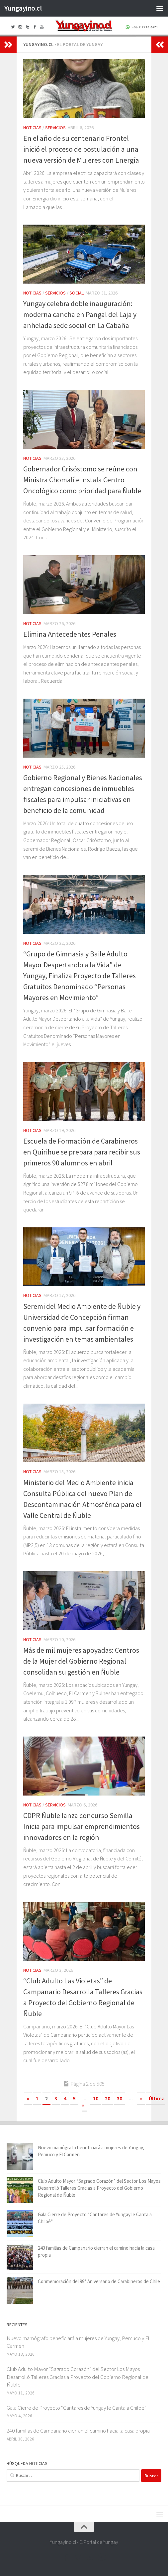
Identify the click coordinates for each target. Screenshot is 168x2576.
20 (107, 2098)
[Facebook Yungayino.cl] (66, 2557)
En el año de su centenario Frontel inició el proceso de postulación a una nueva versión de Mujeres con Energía (81, 149)
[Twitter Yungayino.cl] (78, 2557)
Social (76, 293)
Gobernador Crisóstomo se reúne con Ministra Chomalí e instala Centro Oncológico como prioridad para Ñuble (82, 479)
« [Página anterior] (28, 2098)
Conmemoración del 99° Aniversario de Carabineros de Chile (99, 2281)
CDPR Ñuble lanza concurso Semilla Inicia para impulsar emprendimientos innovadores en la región (81, 1826)
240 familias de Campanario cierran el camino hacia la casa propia (78, 2430)
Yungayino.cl (23, 8)
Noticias (32, 128)
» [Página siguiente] (140, 2098)
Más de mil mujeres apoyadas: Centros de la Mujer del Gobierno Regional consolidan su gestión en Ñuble (81, 1661)
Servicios (55, 128)
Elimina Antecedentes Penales (69, 634)
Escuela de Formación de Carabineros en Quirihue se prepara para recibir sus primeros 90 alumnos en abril (81, 1151)
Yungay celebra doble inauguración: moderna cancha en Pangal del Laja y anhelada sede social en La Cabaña (79, 314)
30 (119, 2098)
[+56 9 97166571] (102, 2557)
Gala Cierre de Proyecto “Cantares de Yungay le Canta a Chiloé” (76, 2407)
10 (95, 2098)
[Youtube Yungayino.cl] (90, 2557)
